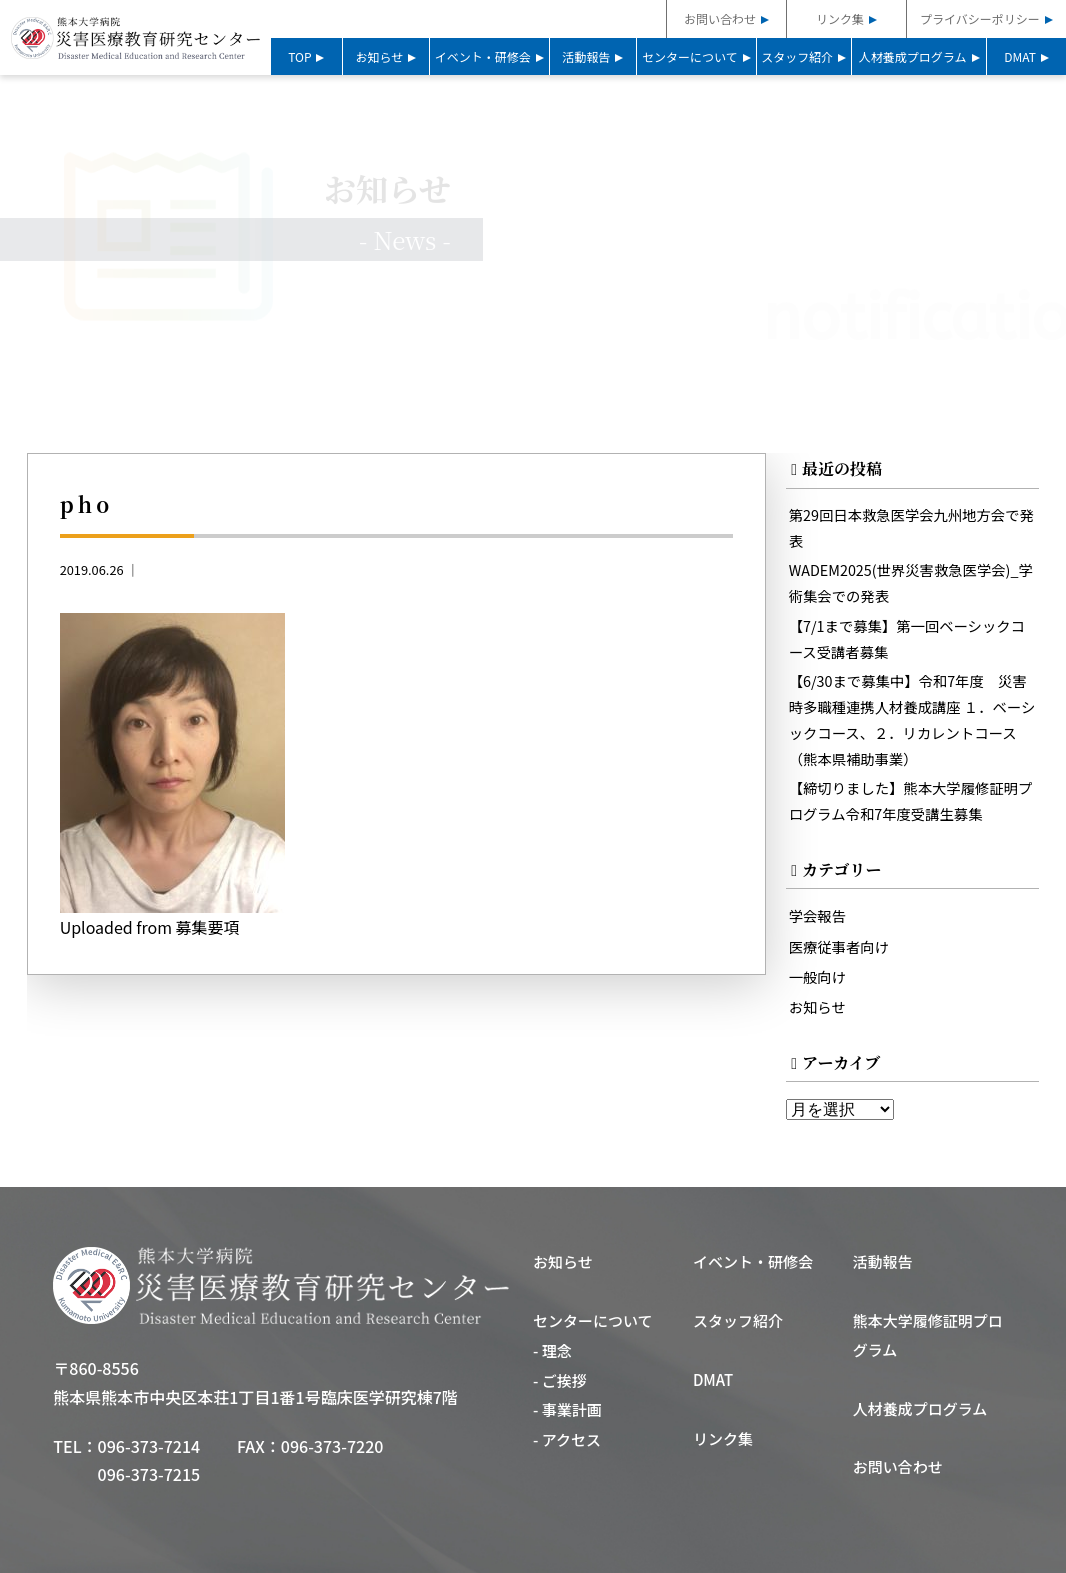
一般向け (818, 977)
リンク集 (840, 18)
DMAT (1020, 56)
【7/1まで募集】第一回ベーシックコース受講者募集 (907, 638)
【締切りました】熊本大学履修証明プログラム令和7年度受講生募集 (911, 801)
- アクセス (567, 1441)
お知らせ (380, 56)
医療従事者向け (839, 947)
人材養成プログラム (913, 56)
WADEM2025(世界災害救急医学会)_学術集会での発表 (911, 583)
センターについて (690, 56)
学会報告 (818, 917)
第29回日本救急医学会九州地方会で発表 (912, 527)
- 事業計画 (567, 1411)
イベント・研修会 (483, 56)
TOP (299, 56)
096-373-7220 (332, 1447)
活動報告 (586, 56)
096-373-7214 (149, 1447)
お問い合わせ (720, 18)
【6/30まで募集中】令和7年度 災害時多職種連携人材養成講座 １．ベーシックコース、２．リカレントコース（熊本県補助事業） (913, 720)
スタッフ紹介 (797, 56)
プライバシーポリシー (980, 18)
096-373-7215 (149, 1476)
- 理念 (552, 1352)
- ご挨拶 (560, 1381)
